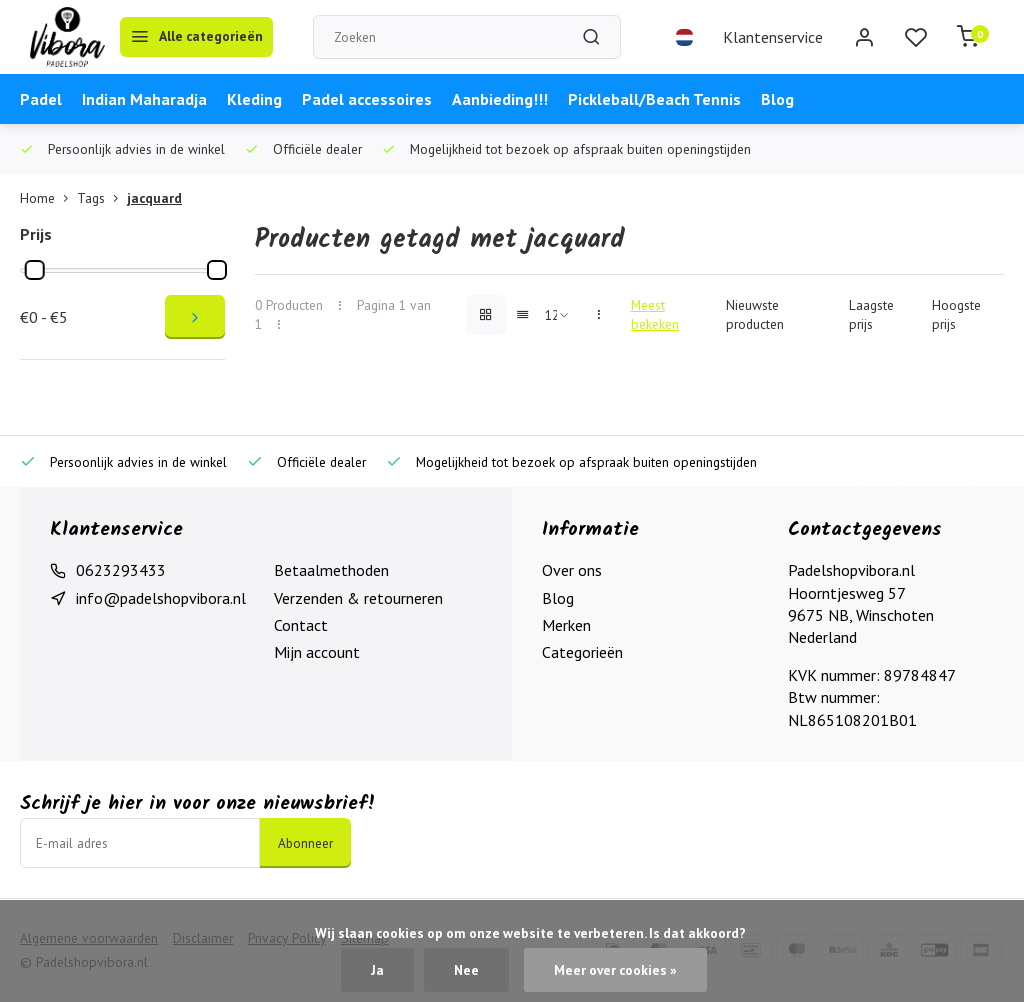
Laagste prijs (871, 314)
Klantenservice (773, 37)
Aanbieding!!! (500, 99)
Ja (377, 970)
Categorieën (582, 652)
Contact (301, 625)
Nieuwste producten (755, 314)
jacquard (154, 198)
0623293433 (121, 570)
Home (48, 198)
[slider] (35, 270)
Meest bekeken (655, 314)
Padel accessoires (367, 99)
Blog (777, 99)
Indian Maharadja (144, 99)
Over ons (572, 570)
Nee (466, 970)
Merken (566, 625)
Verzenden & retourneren (358, 598)
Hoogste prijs (956, 314)
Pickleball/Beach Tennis (654, 99)
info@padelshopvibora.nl (161, 598)
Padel (41, 99)
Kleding (254, 99)
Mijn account (317, 652)
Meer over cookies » (615, 970)
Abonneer (305, 843)
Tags (102, 198)
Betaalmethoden (331, 570)
